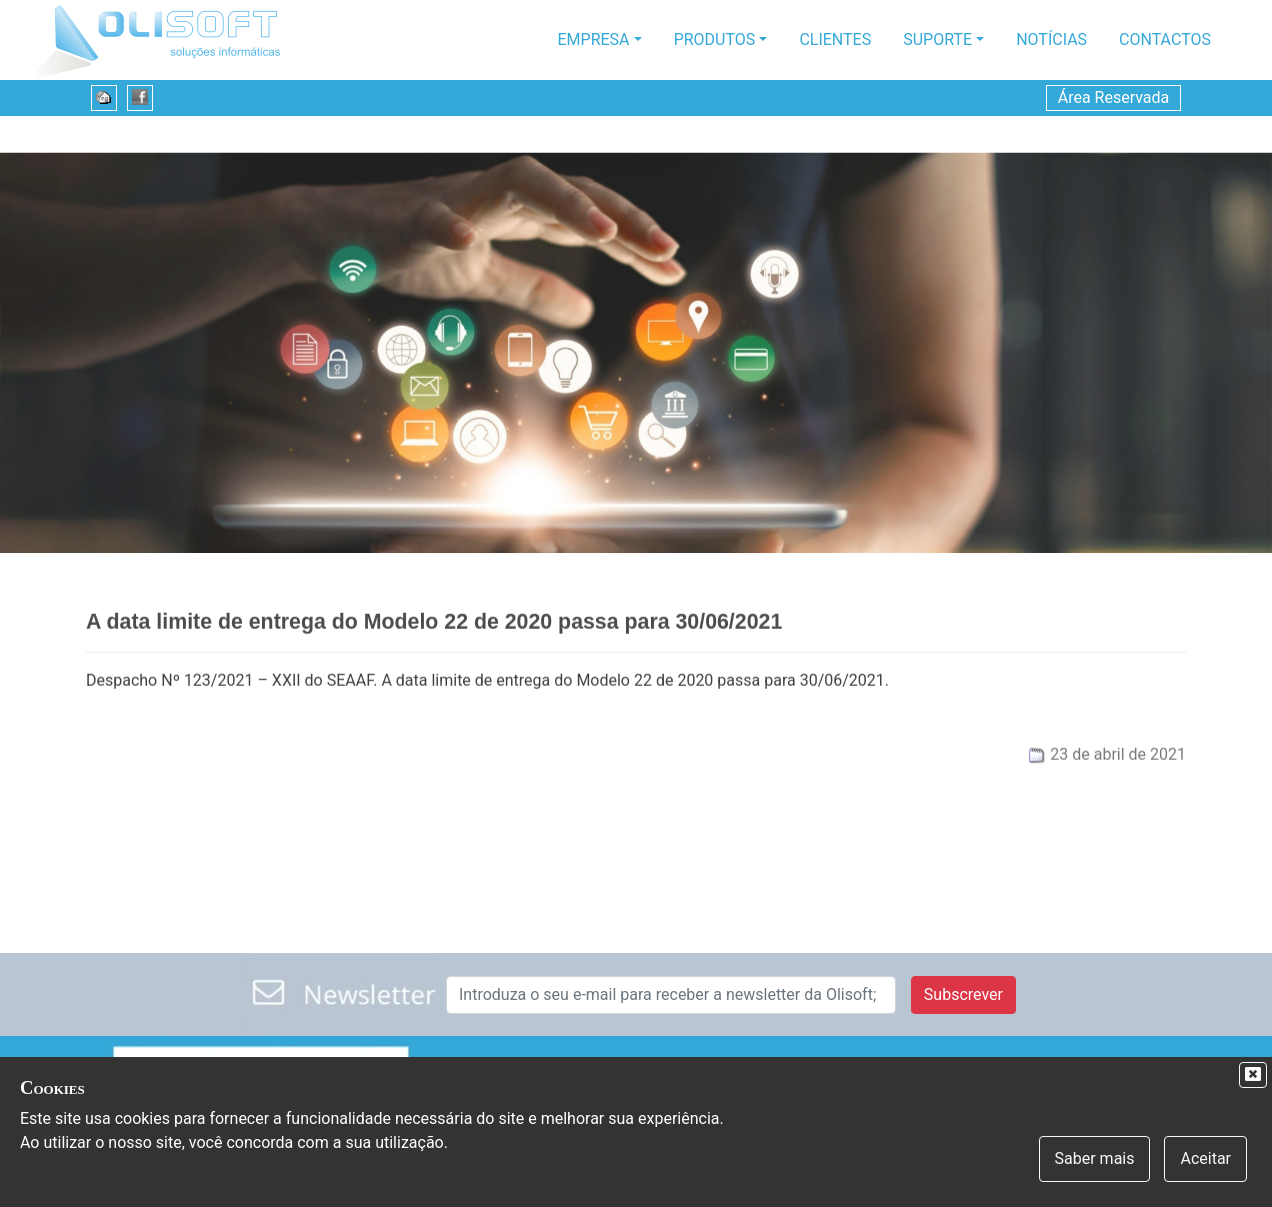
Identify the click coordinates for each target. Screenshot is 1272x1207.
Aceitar (1205, 1158)
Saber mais (1095, 1158)
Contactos (1165, 39)
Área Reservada (1114, 97)
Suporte (937, 39)
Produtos (715, 39)
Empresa (594, 39)
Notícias (1051, 39)
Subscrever (963, 994)
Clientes (835, 39)
